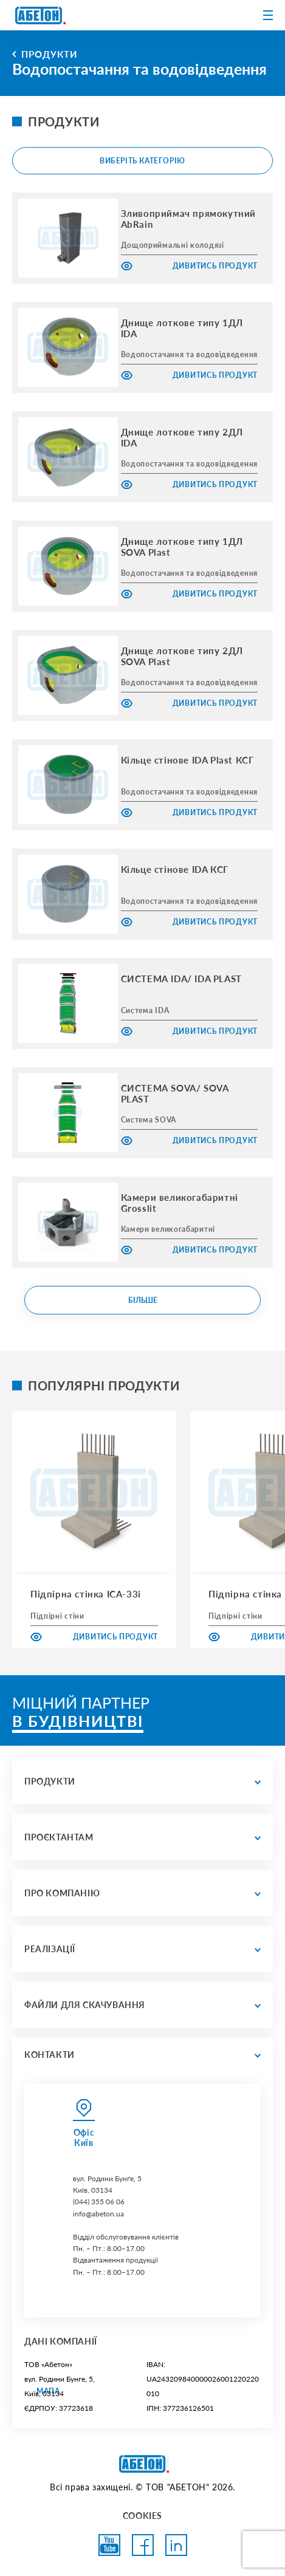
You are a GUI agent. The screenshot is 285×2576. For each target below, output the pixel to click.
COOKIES (142, 2515)
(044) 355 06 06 (99, 2201)
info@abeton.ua (98, 2213)
